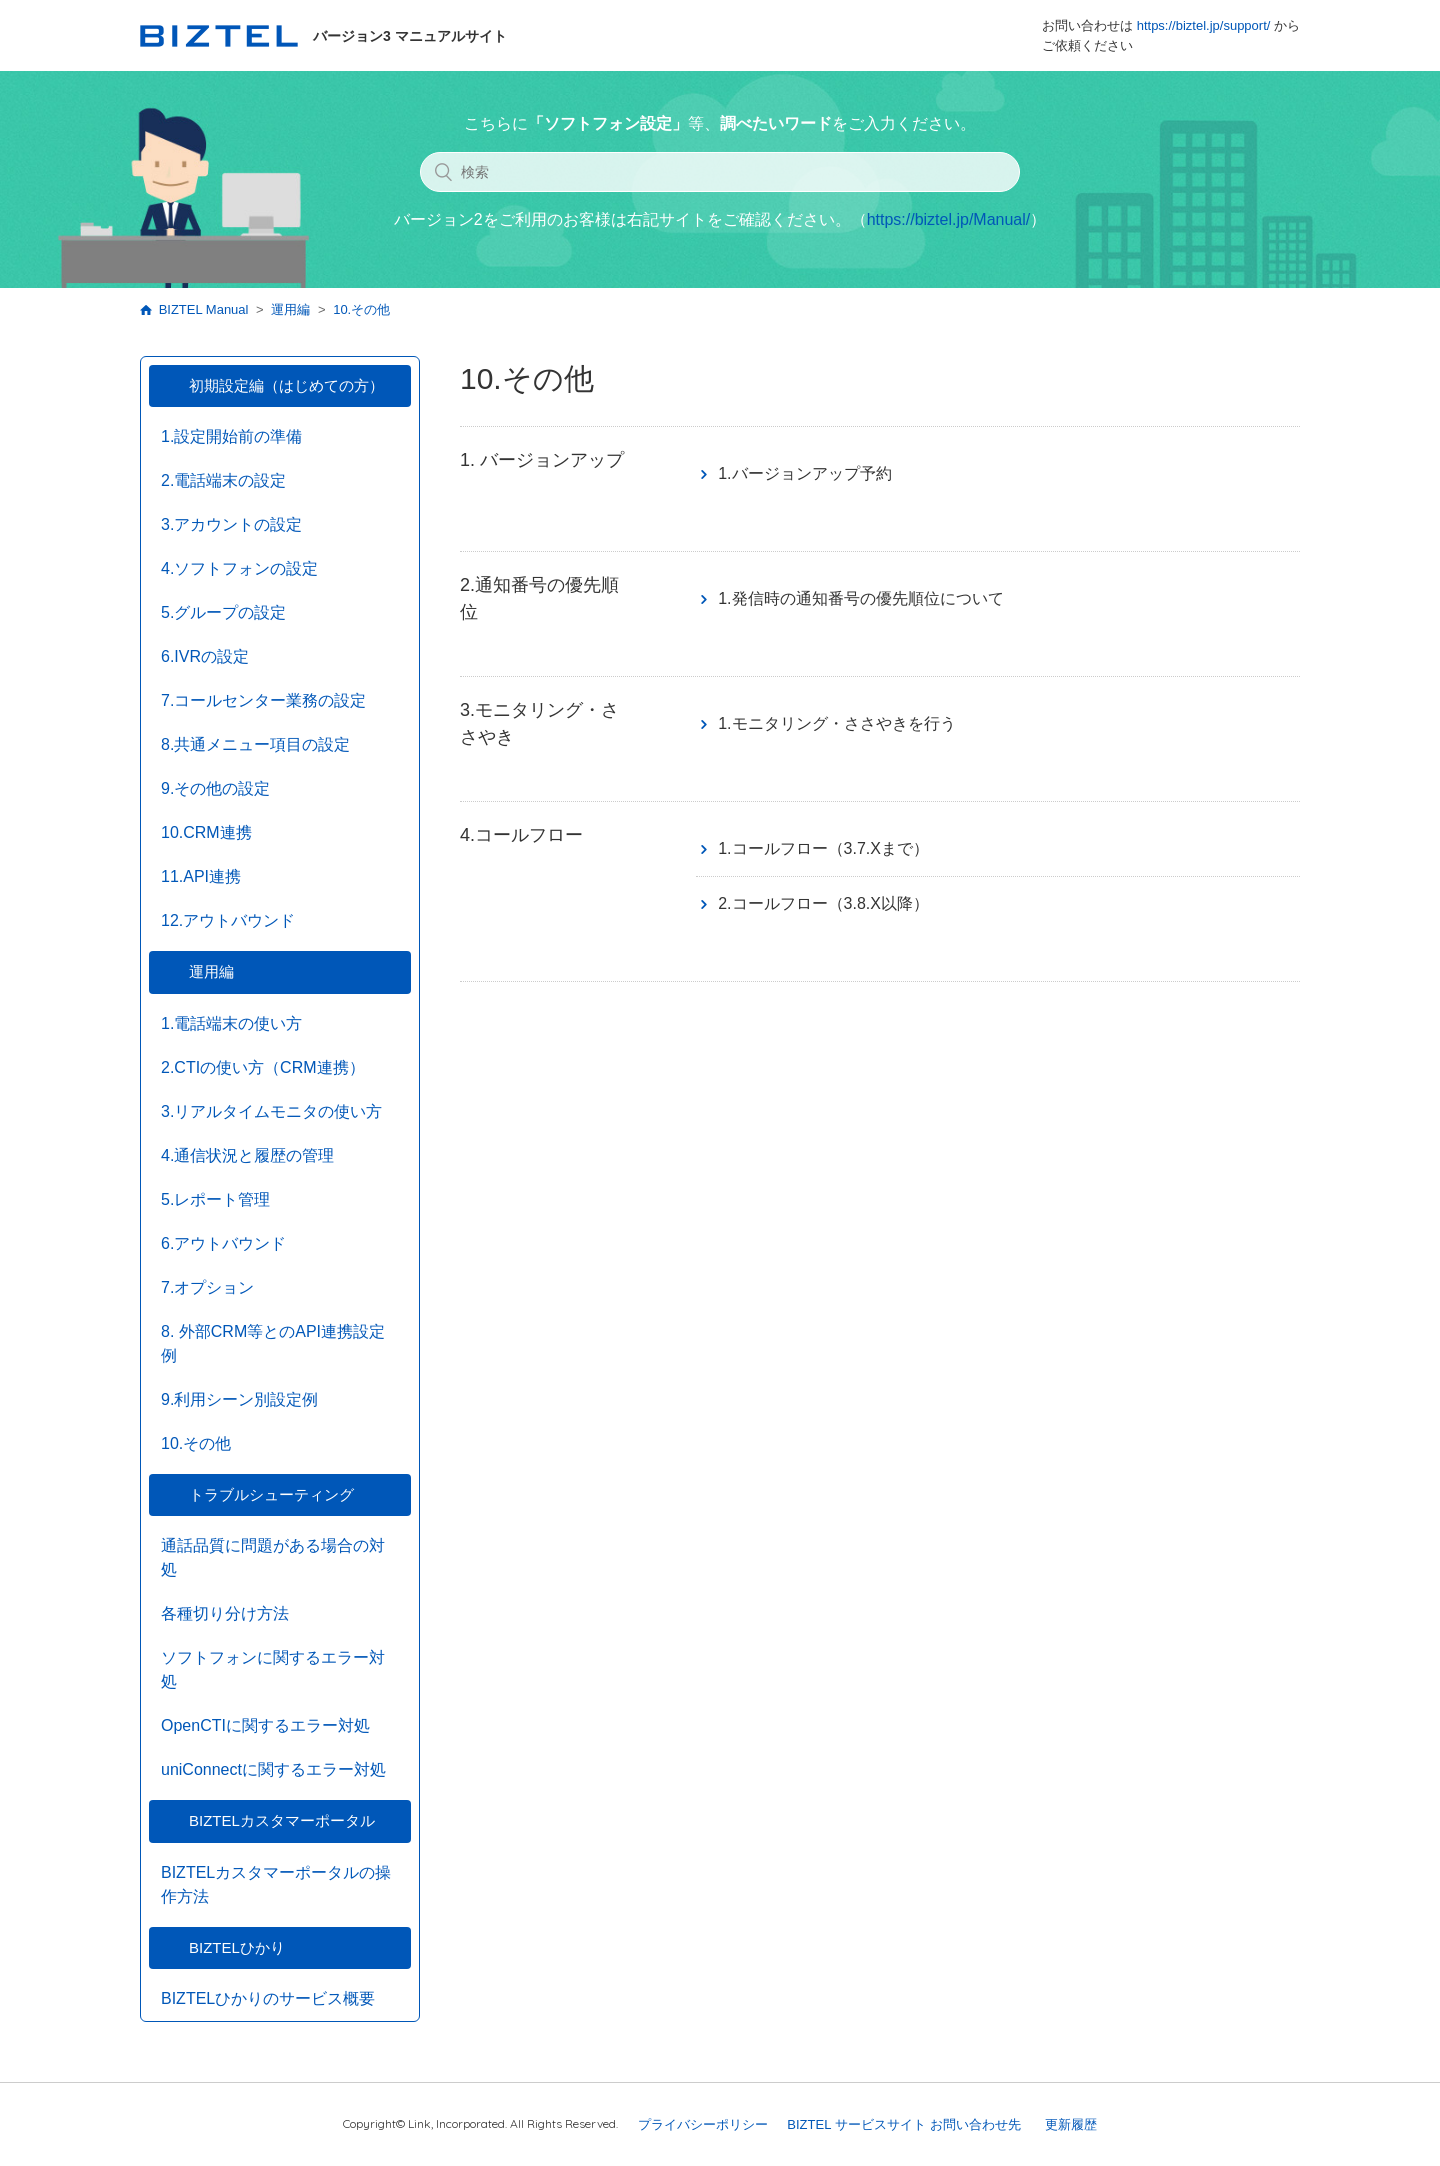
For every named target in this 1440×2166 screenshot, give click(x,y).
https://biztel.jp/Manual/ (949, 219)
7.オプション (207, 1287)
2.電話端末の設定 (223, 480)
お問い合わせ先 (975, 2124)
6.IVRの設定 (205, 656)
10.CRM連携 (206, 832)
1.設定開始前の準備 (231, 436)
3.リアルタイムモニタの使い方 (271, 1111)
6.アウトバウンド (223, 1243)
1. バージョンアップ (542, 460)
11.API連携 (201, 876)
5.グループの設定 (223, 612)
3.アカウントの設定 (231, 524)
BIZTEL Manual (204, 309)
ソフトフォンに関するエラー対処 (273, 1669)
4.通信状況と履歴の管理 (247, 1155)
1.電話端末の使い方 (231, 1023)
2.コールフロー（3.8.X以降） (823, 903)
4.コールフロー (521, 835)
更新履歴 (1071, 2124)
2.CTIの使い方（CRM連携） (263, 1067)
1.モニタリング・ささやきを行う (836, 723)
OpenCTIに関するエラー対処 (265, 1725)
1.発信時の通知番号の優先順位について (860, 598)
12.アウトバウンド (228, 920)
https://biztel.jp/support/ (1204, 25)
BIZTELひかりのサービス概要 (268, 1998)
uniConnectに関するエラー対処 (273, 1769)
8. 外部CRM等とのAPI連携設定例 (273, 1343)
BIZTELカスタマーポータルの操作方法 (276, 1884)
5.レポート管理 (215, 1199)
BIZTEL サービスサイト (856, 2124)
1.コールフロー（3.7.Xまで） (823, 848)
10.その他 (361, 309)
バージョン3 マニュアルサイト (323, 36)
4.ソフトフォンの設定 (239, 568)
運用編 (290, 309)
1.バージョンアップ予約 (804, 473)
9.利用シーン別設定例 (239, 1399)
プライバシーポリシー (703, 2124)
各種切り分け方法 (225, 1613)
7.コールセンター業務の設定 (263, 700)
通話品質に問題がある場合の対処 (273, 1557)
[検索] (720, 172)
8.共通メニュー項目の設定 (255, 744)
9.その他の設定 (215, 788)
